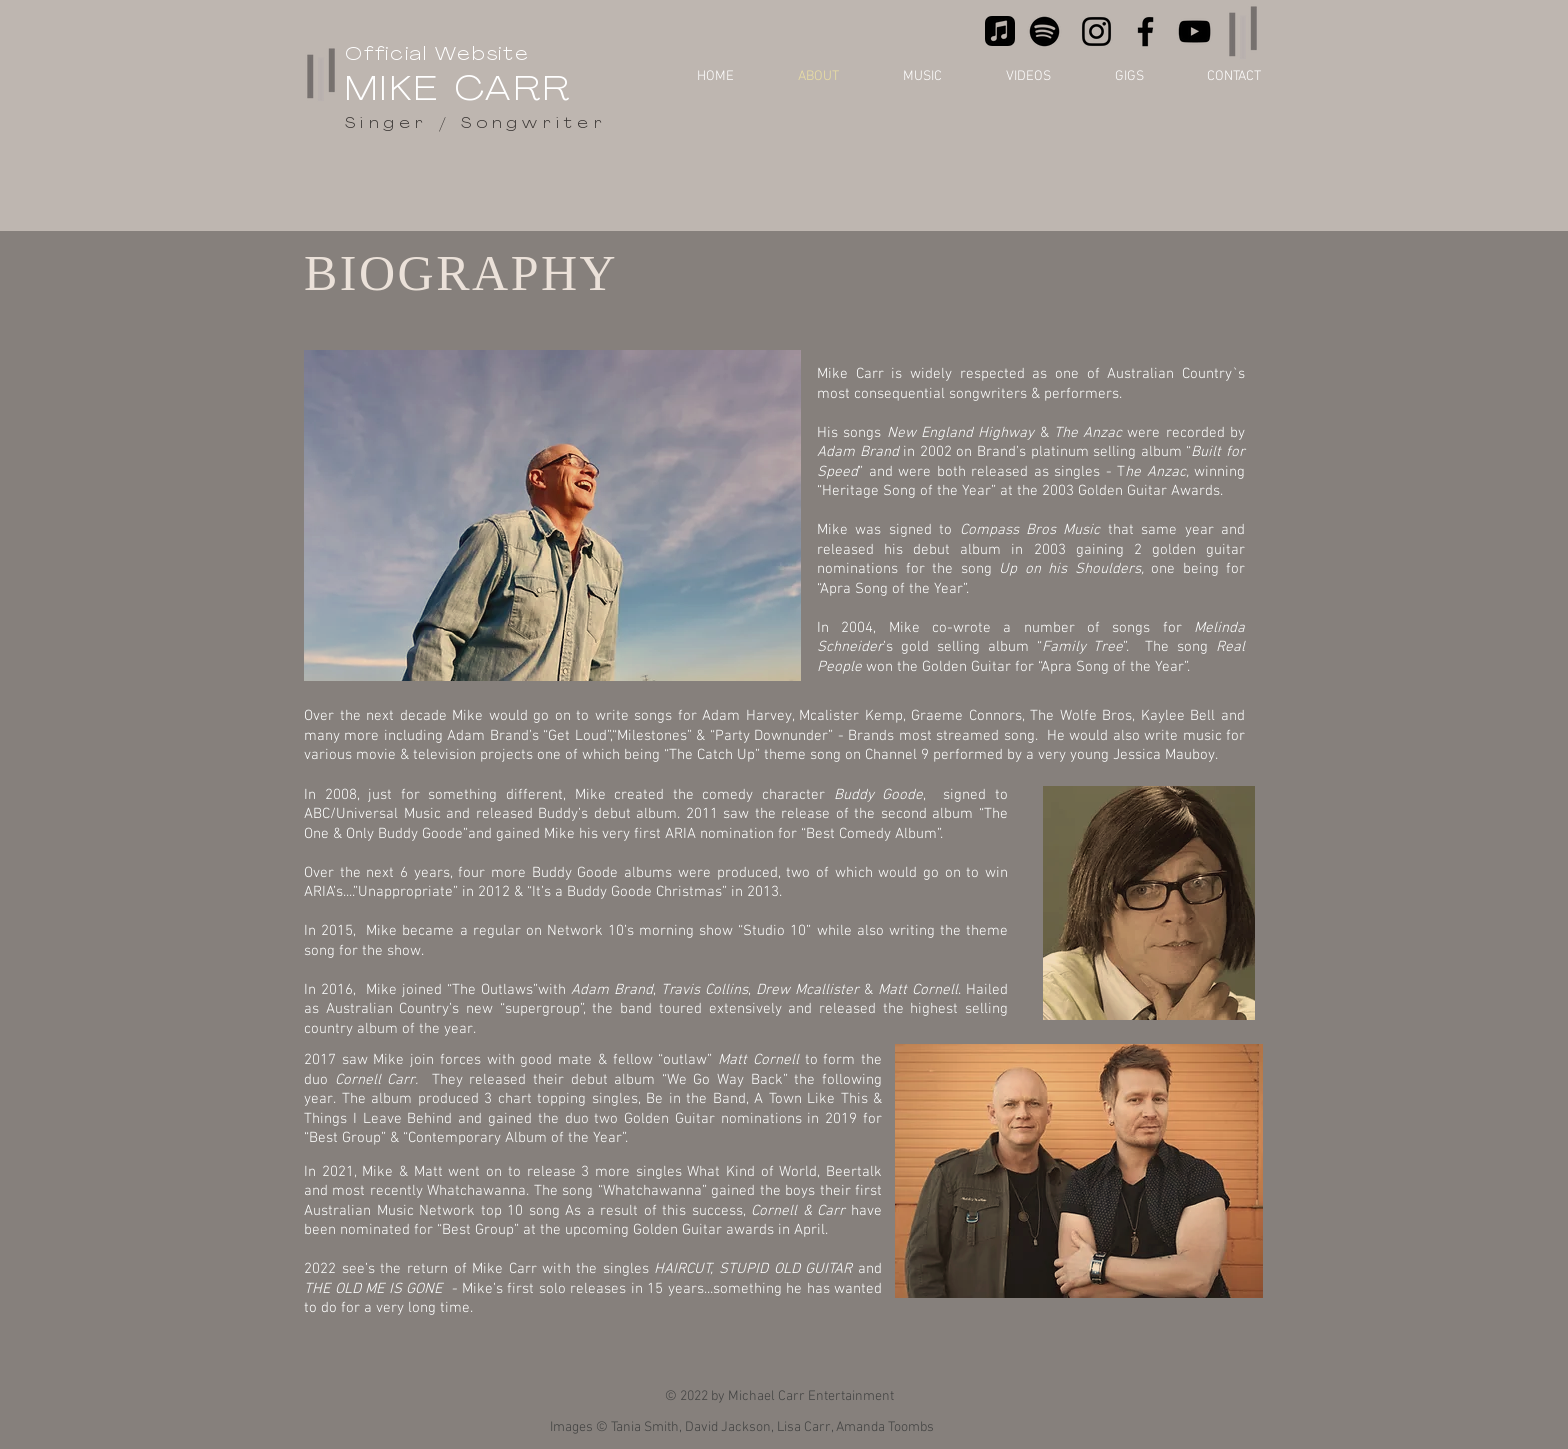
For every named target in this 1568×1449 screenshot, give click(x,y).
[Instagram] (1096, 31)
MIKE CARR (459, 91)
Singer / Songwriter (476, 124)
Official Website (437, 55)
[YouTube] (1194, 31)
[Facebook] (1145, 31)
